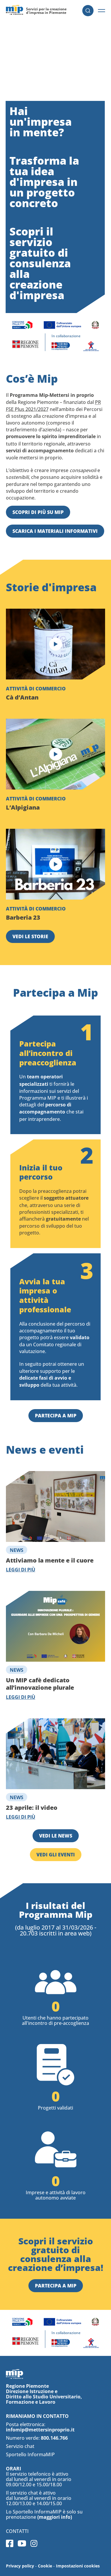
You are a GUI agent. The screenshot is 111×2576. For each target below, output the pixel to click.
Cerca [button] (88, 10)
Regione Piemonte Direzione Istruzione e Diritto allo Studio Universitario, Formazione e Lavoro (44, 2394)
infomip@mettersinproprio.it (40, 2429)
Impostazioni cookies (78, 2566)
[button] (101, 10)
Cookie (45, 2566)
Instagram (33, 2543)
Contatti (17, 2531)
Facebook (9, 2543)
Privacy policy (20, 2566)
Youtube (22, 2543)
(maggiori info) (54, 2517)
